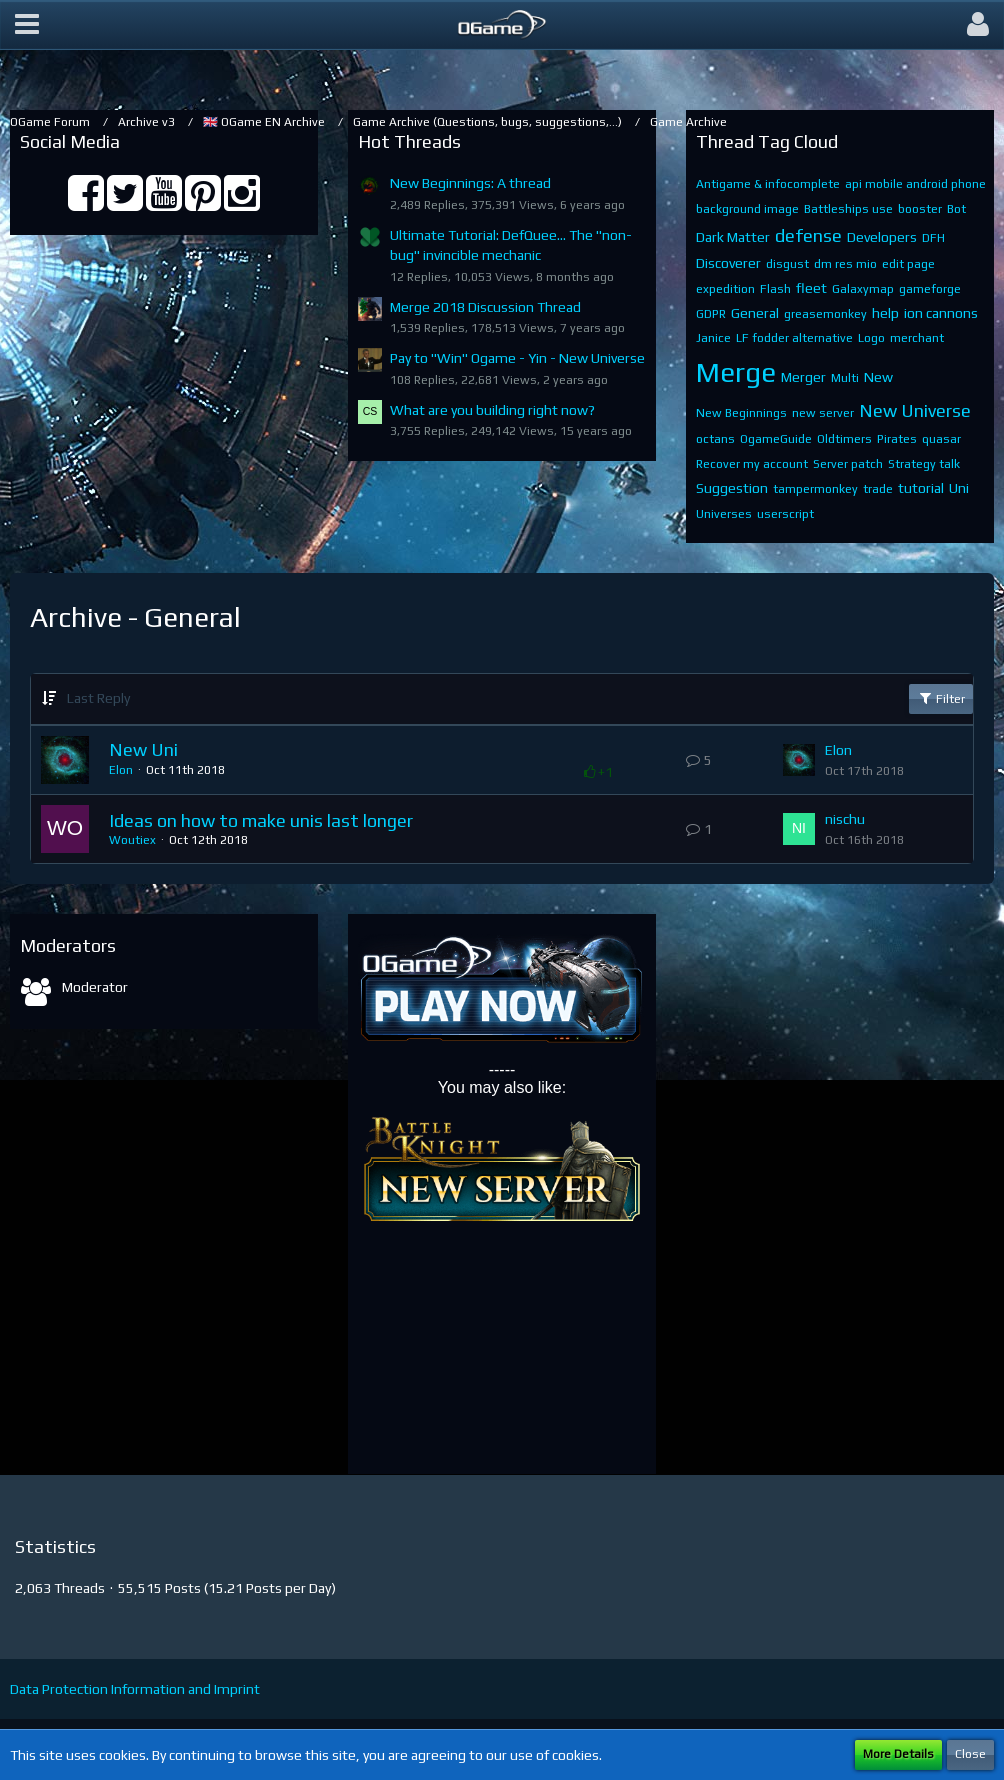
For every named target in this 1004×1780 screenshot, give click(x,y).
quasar (941, 439)
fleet (811, 288)
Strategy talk (924, 464)
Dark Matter (733, 237)
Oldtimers (844, 439)
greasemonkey (825, 314)
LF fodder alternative (794, 338)
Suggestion (732, 488)
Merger (803, 377)
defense (808, 235)
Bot (956, 209)
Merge (736, 372)
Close (970, 1754)
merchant (917, 338)
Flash (775, 289)
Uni (959, 488)
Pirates (897, 439)
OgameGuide (776, 439)
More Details (898, 1754)
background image (747, 209)
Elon (121, 770)
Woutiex (132, 840)
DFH (933, 238)
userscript (785, 514)
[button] (27, 25)
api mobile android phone (915, 184)
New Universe (915, 410)
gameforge (930, 289)
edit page (908, 264)
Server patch (848, 464)
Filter (941, 698)
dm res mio (845, 264)
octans (715, 439)
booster (920, 209)
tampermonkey (815, 489)
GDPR (711, 314)
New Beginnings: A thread (470, 183)
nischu (845, 819)
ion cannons (941, 313)
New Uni (143, 749)
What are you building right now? (492, 410)
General (755, 313)
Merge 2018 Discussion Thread (485, 307)
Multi (845, 378)
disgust (787, 264)
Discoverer (728, 263)
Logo (871, 338)
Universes (724, 514)
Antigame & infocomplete (768, 184)
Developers (882, 237)
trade (878, 489)
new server (823, 413)
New (878, 377)
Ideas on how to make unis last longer (261, 820)
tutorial (921, 488)
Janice (713, 338)
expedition (725, 289)
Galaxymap (863, 289)
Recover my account (752, 464)
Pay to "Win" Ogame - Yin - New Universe (517, 358)
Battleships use (848, 209)
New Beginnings (741, 413)
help (885, 313)
